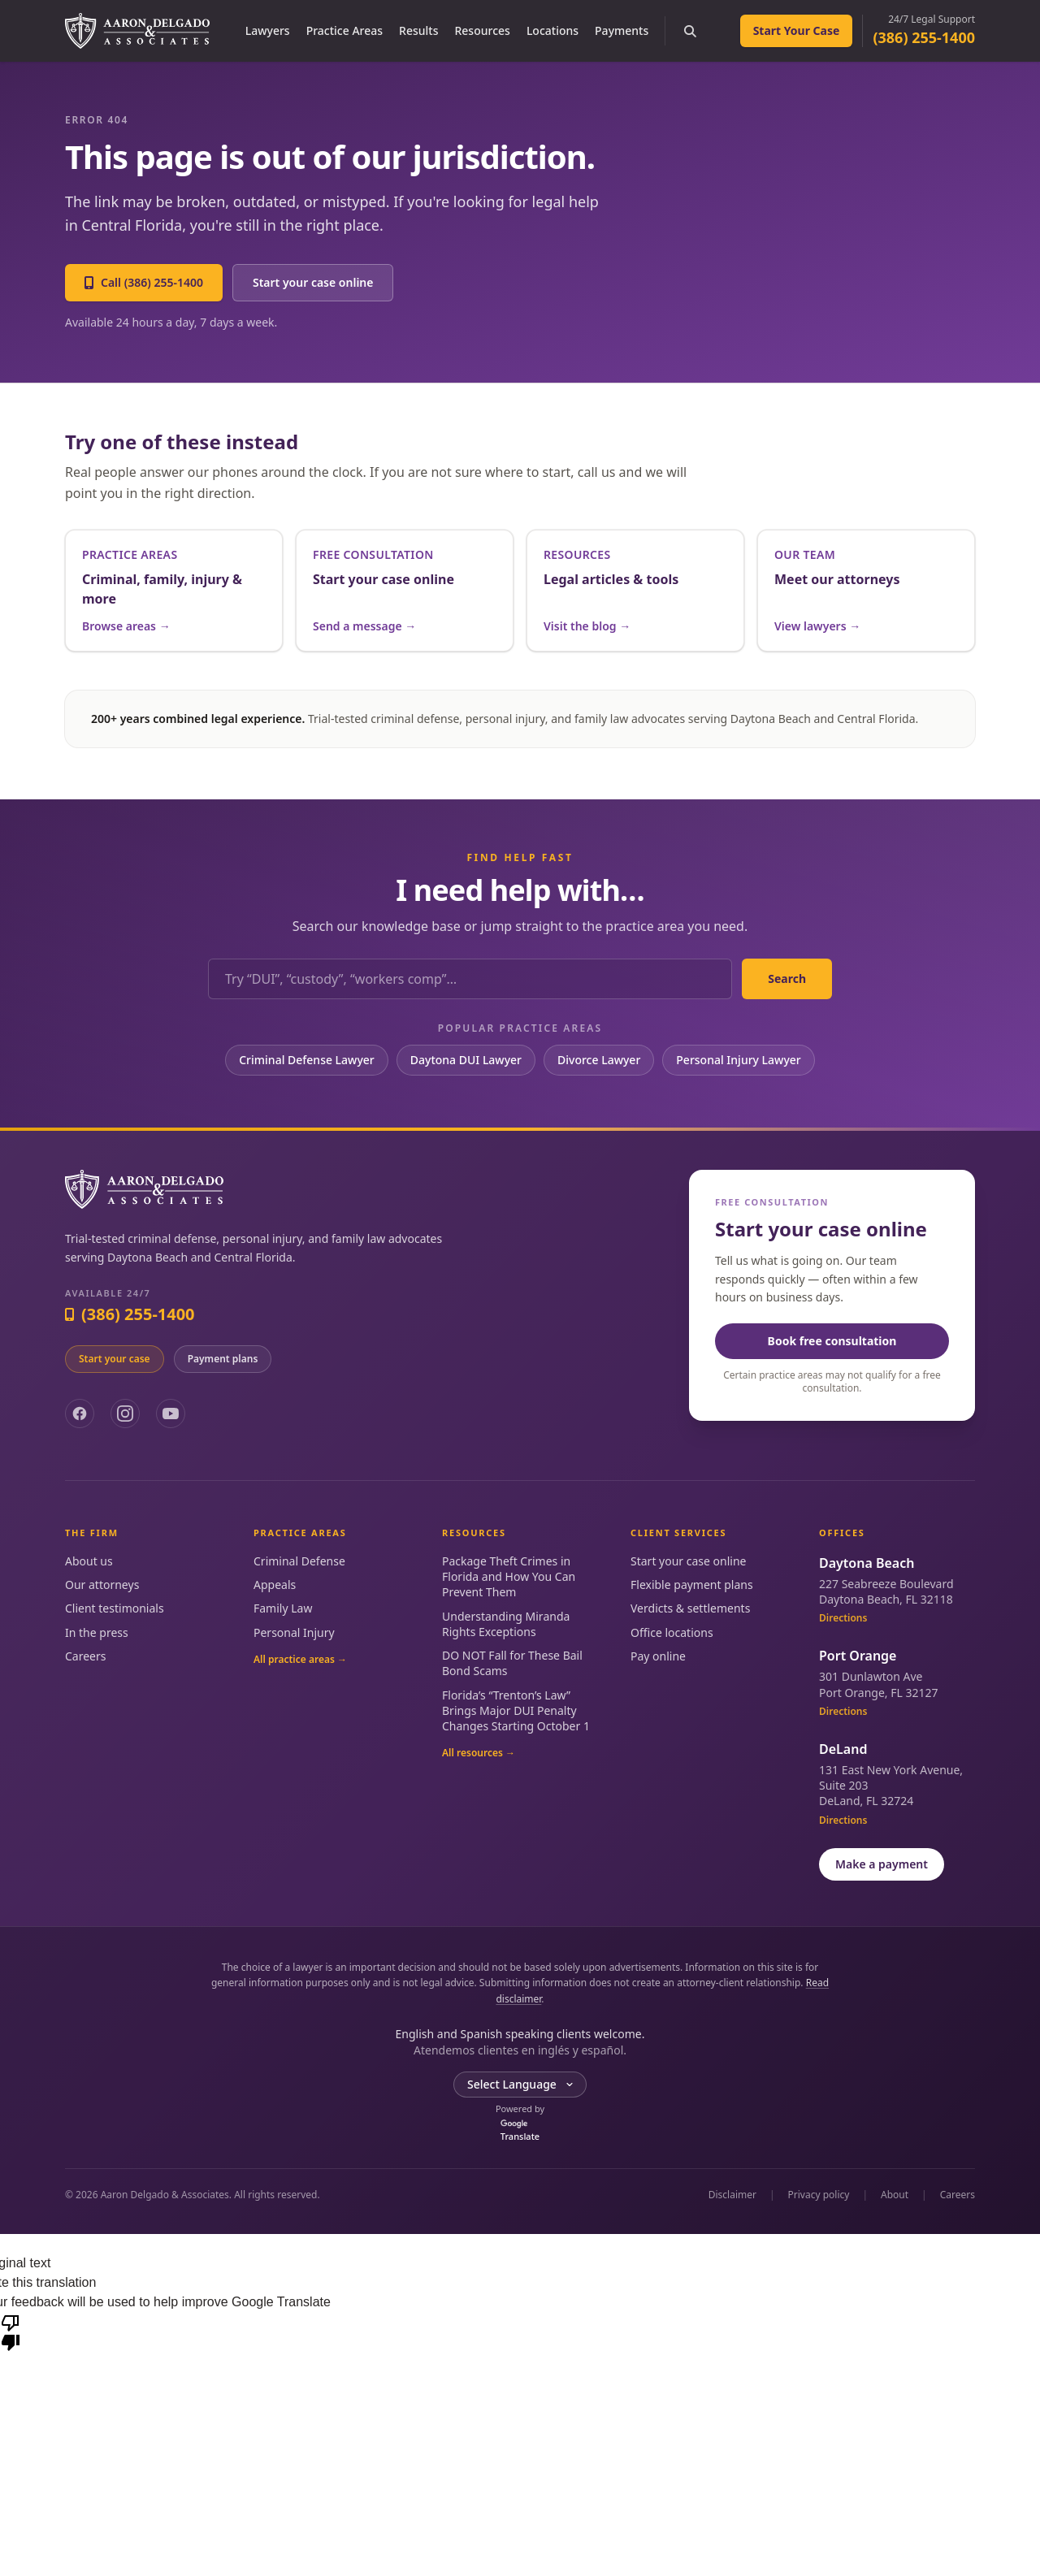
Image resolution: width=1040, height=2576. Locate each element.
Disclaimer (732, 2195)
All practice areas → (300, 1659)
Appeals (275, 1584)
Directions (843, 1618)
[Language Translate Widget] (520, 2085)
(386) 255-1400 (924, 37)
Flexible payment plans (691, 1584)
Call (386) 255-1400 (143, 282)
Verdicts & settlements (690, 1608)
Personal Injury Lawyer (738, 1059)
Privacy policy (819, 2195)
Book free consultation (832, 1341)
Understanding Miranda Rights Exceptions (506, 1623)
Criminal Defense (299, 1561)
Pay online (658, 1656)
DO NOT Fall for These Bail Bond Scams (512, 1662)
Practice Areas (344, 30)
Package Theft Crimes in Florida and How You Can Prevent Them (508, 1576)
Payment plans (223, 1359)
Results (418, 30)
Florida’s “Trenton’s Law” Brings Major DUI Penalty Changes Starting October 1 (516, 1710)
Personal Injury (294, 1632)
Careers (85, 1656)
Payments (621, 30)
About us (89, 1561)
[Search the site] (689, 30)
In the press (96, 1632)
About (894, 2195)
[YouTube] (170, 1413)
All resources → (478, 1753)
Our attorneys (102, 1584)
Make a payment (881, 1864)
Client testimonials (114, 1608)
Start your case (114, 1359)
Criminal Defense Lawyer (307, 1059)
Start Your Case (796, 30)
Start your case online (313, 282)
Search (787, 978)
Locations (552, 30)
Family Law (283, 1608)
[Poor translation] (10, 2331)
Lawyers (267, 30)
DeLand (843, 1749)
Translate (520, 2130)
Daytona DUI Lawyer (466, 1059)
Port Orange (857, 1656)
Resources (481, 30)
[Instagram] (125, 1413)
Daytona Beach (866, 1563)
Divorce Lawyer (598, 1059)
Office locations (671, 1632)
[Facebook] (79, 1413)
